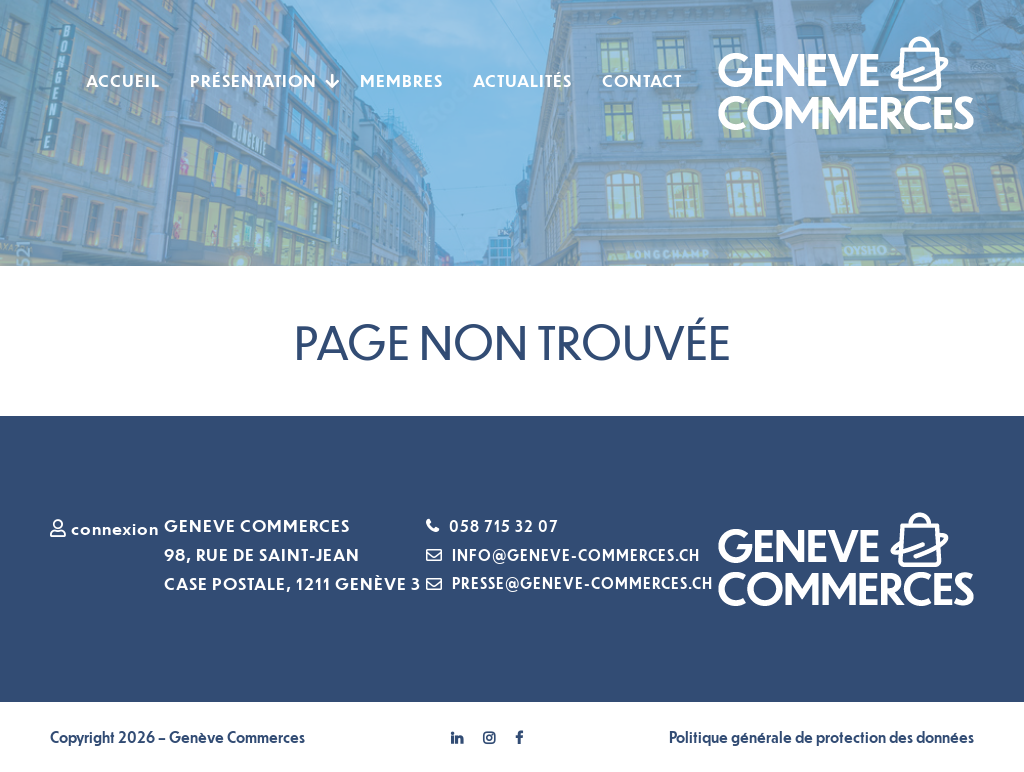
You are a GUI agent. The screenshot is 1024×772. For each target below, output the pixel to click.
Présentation (253, 80)
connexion (104, 528)
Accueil (123, 80)
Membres (401, 80)
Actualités (522, 80)
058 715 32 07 (504, 526)
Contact (642, 80)
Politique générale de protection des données (821, 737)
